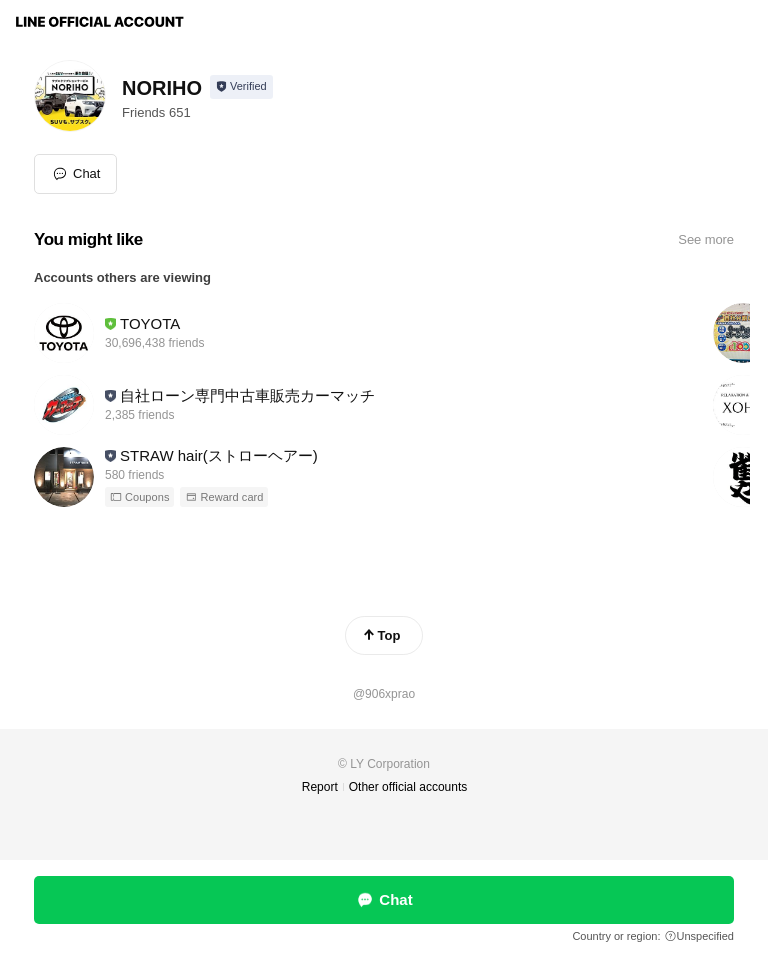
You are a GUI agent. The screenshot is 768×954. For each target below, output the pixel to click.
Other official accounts (408, 787)
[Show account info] (241, 87)
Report (320, 787)
